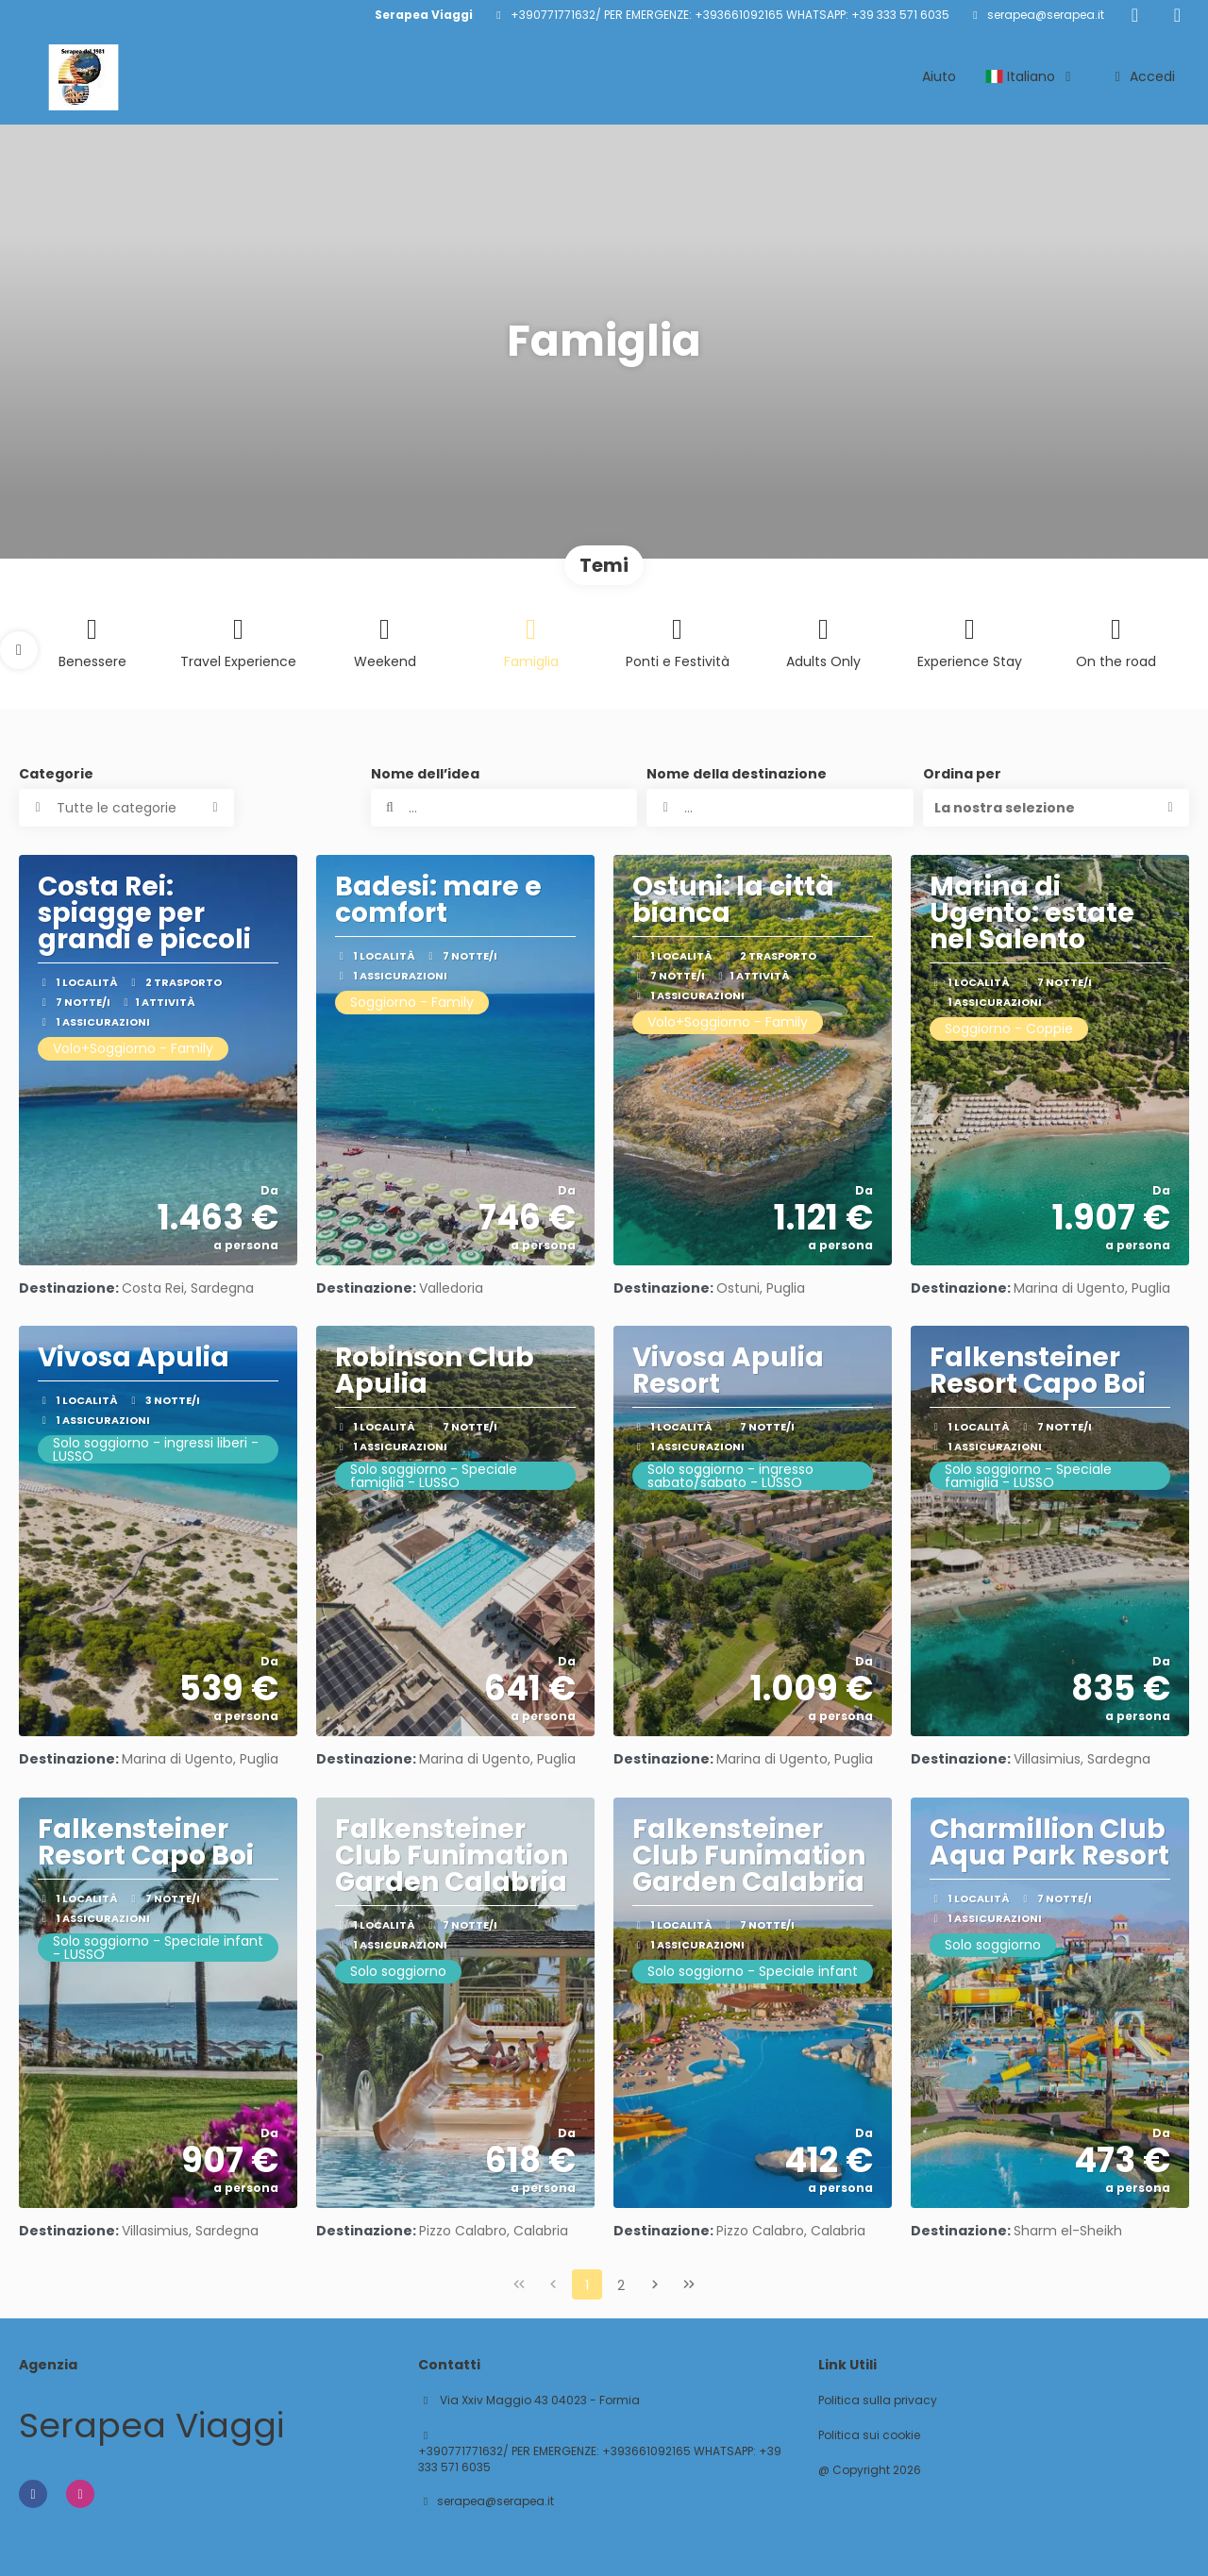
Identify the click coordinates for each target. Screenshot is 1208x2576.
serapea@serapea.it (1045, 15)
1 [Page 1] (587, 2285)
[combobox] (779, 808)
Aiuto (939, 76)
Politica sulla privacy (877, 2400)
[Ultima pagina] (689, 2284)
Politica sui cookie (869, 2435)
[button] (19, 650)
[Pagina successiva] (655, 2284)
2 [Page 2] (621, 2285)
